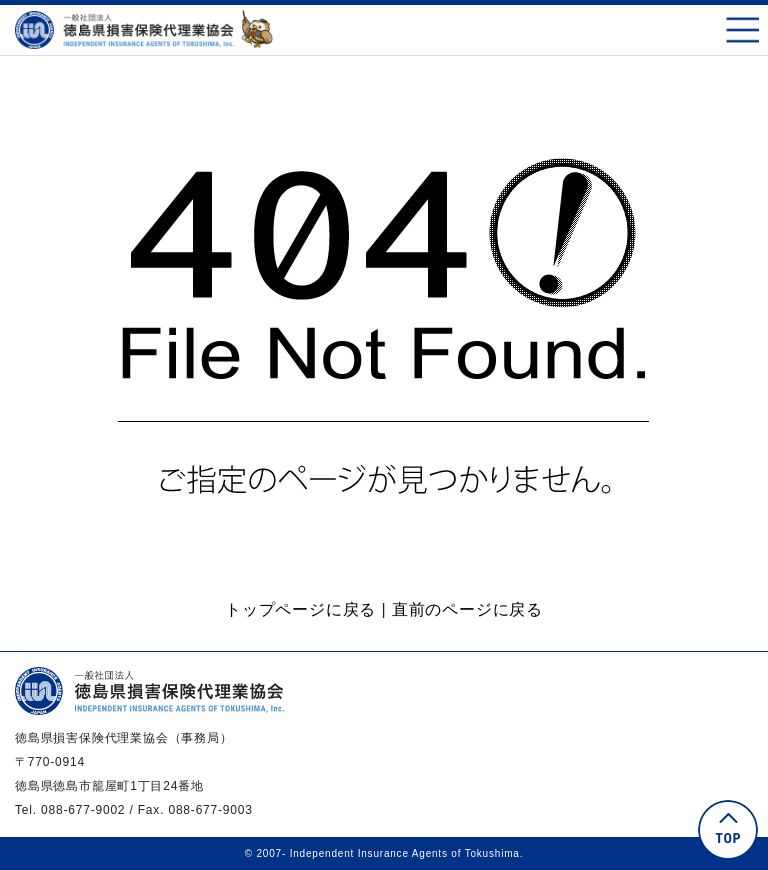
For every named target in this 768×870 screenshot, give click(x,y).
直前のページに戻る (467, 609)
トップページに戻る (300, 609)
